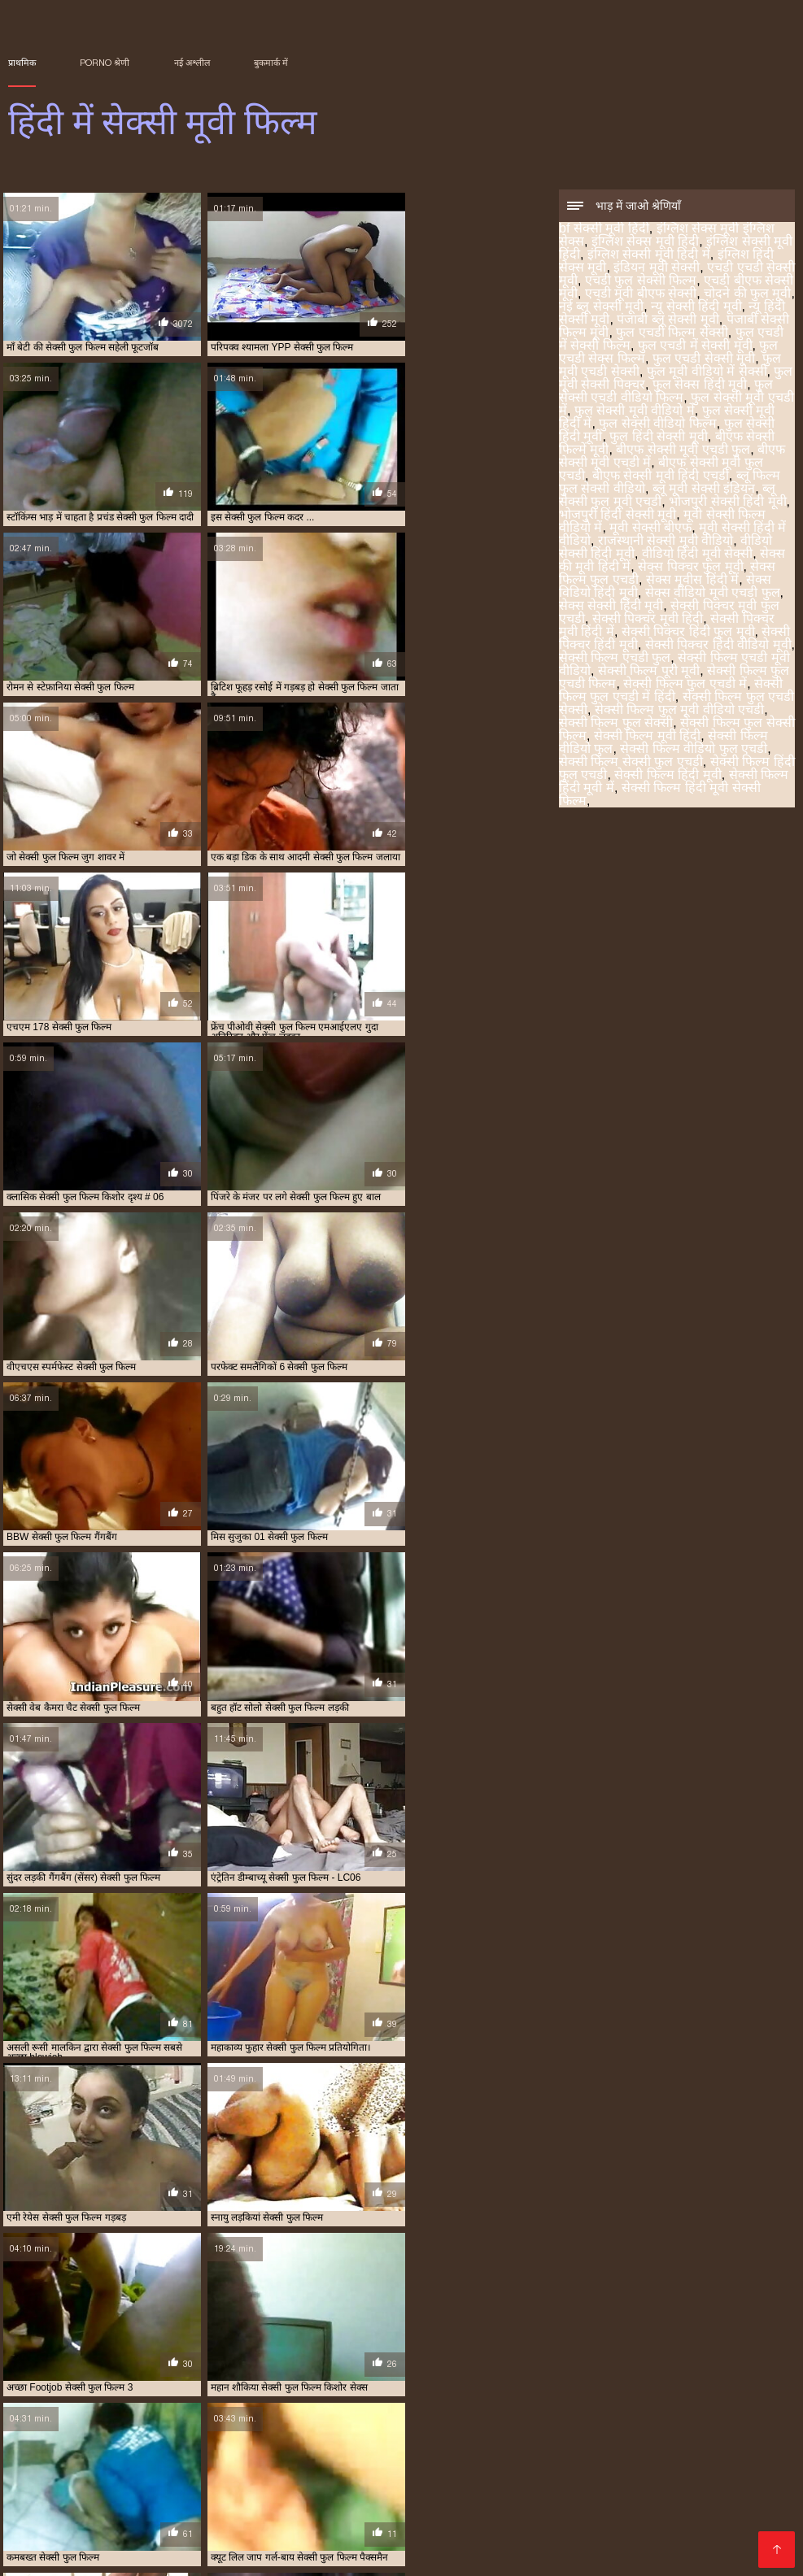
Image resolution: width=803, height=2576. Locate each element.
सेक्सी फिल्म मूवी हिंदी (647, 737)
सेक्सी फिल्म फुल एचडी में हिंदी (671, 691)
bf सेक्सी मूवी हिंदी (604, 230)
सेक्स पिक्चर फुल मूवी (690, 568)
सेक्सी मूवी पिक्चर (347, 2519)
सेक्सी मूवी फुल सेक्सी (114, 2528)
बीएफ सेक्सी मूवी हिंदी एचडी (660, 477)
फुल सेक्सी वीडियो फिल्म (657, 425)
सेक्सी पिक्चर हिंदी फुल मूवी (688, 633)
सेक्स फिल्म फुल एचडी (155, 2501)
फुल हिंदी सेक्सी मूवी (658, 438)
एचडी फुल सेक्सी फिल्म (640, 282)
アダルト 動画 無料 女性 (437, 2555)
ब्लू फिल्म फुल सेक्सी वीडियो (479, 2492)
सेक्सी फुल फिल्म (672, 2510)
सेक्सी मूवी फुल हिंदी (293, 2528)
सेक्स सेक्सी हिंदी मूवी (611, 607)
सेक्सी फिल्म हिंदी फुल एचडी (303, 2510)
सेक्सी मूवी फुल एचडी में (693, 2519)
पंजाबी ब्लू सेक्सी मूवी (667, 321)
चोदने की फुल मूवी (747, 295)
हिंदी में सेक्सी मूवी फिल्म (48, 2555)
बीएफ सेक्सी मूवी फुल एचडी (376, 2492)
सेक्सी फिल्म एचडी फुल (614, 659)
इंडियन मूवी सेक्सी (656, 269)
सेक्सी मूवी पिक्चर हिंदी (428, 2519)
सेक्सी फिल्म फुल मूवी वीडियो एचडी (679, 711)
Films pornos (344, 2555)
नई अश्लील (192, 62)
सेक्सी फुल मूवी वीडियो (75, 2519)
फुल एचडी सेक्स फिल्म (465, 2483)
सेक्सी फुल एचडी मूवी (597, 2510)
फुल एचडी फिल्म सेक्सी (671, 334)
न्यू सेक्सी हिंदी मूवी (696, 308)
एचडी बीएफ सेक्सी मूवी (117, 2483)
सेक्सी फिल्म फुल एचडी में (685, 685)
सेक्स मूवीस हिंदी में (692, 581)
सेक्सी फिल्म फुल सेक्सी (616, 724)
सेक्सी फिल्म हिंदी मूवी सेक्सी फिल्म (660, 795)
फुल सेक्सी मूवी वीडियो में (634, 412)
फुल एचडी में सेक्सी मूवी (695, 347)
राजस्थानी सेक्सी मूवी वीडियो (665, 542)
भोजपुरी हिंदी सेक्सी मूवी (617, 516)
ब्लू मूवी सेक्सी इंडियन (703, 490)
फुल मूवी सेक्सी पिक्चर (634, 2483)
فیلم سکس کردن (134, 2555)
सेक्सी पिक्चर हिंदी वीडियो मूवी (718, 646)
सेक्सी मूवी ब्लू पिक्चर (478, 2528)
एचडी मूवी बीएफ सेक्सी (640, 295)
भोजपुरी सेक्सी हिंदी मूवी (727, 503)
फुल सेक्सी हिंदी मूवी (206, 2492)
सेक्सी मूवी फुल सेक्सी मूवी (204, 2528)
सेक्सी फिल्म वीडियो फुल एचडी (693, 750)
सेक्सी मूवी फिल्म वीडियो (519, 2519)
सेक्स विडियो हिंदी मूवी (241, 2501)
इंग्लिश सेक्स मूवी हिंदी (645, 243)
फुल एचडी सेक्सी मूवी (703, 360)
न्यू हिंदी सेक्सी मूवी (198, 2483)
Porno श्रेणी (104, 62)
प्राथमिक (22, 62)
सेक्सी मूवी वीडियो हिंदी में (567, 2528)
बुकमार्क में (271, 62)
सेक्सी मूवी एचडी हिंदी (268, 2519)
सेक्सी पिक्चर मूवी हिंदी (647, 620)
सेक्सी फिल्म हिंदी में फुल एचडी (499, 2510)
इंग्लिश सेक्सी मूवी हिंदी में (648, 256)
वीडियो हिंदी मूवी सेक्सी (697, 555)
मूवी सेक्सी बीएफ (650, 529)
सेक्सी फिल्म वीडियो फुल (91, 2510)
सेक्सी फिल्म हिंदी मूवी (667, 776)
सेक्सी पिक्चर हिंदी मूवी (419, 2501)
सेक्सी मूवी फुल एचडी (607, 2519)
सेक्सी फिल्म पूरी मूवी (649, 672)
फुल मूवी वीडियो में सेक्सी (707, 373)
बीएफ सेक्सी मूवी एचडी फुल (683, 451)
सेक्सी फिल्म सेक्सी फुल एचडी (631, 763)
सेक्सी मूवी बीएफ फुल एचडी (384, 2528)
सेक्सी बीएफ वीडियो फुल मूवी (172, 2519)
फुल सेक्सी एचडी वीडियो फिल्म (666, 392)
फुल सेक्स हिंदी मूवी (699, 386)
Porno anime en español (239, 2555)
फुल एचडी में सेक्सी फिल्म (283, 2483)
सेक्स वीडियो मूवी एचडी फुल (712, 594)
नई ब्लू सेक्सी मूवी (601, 308)
